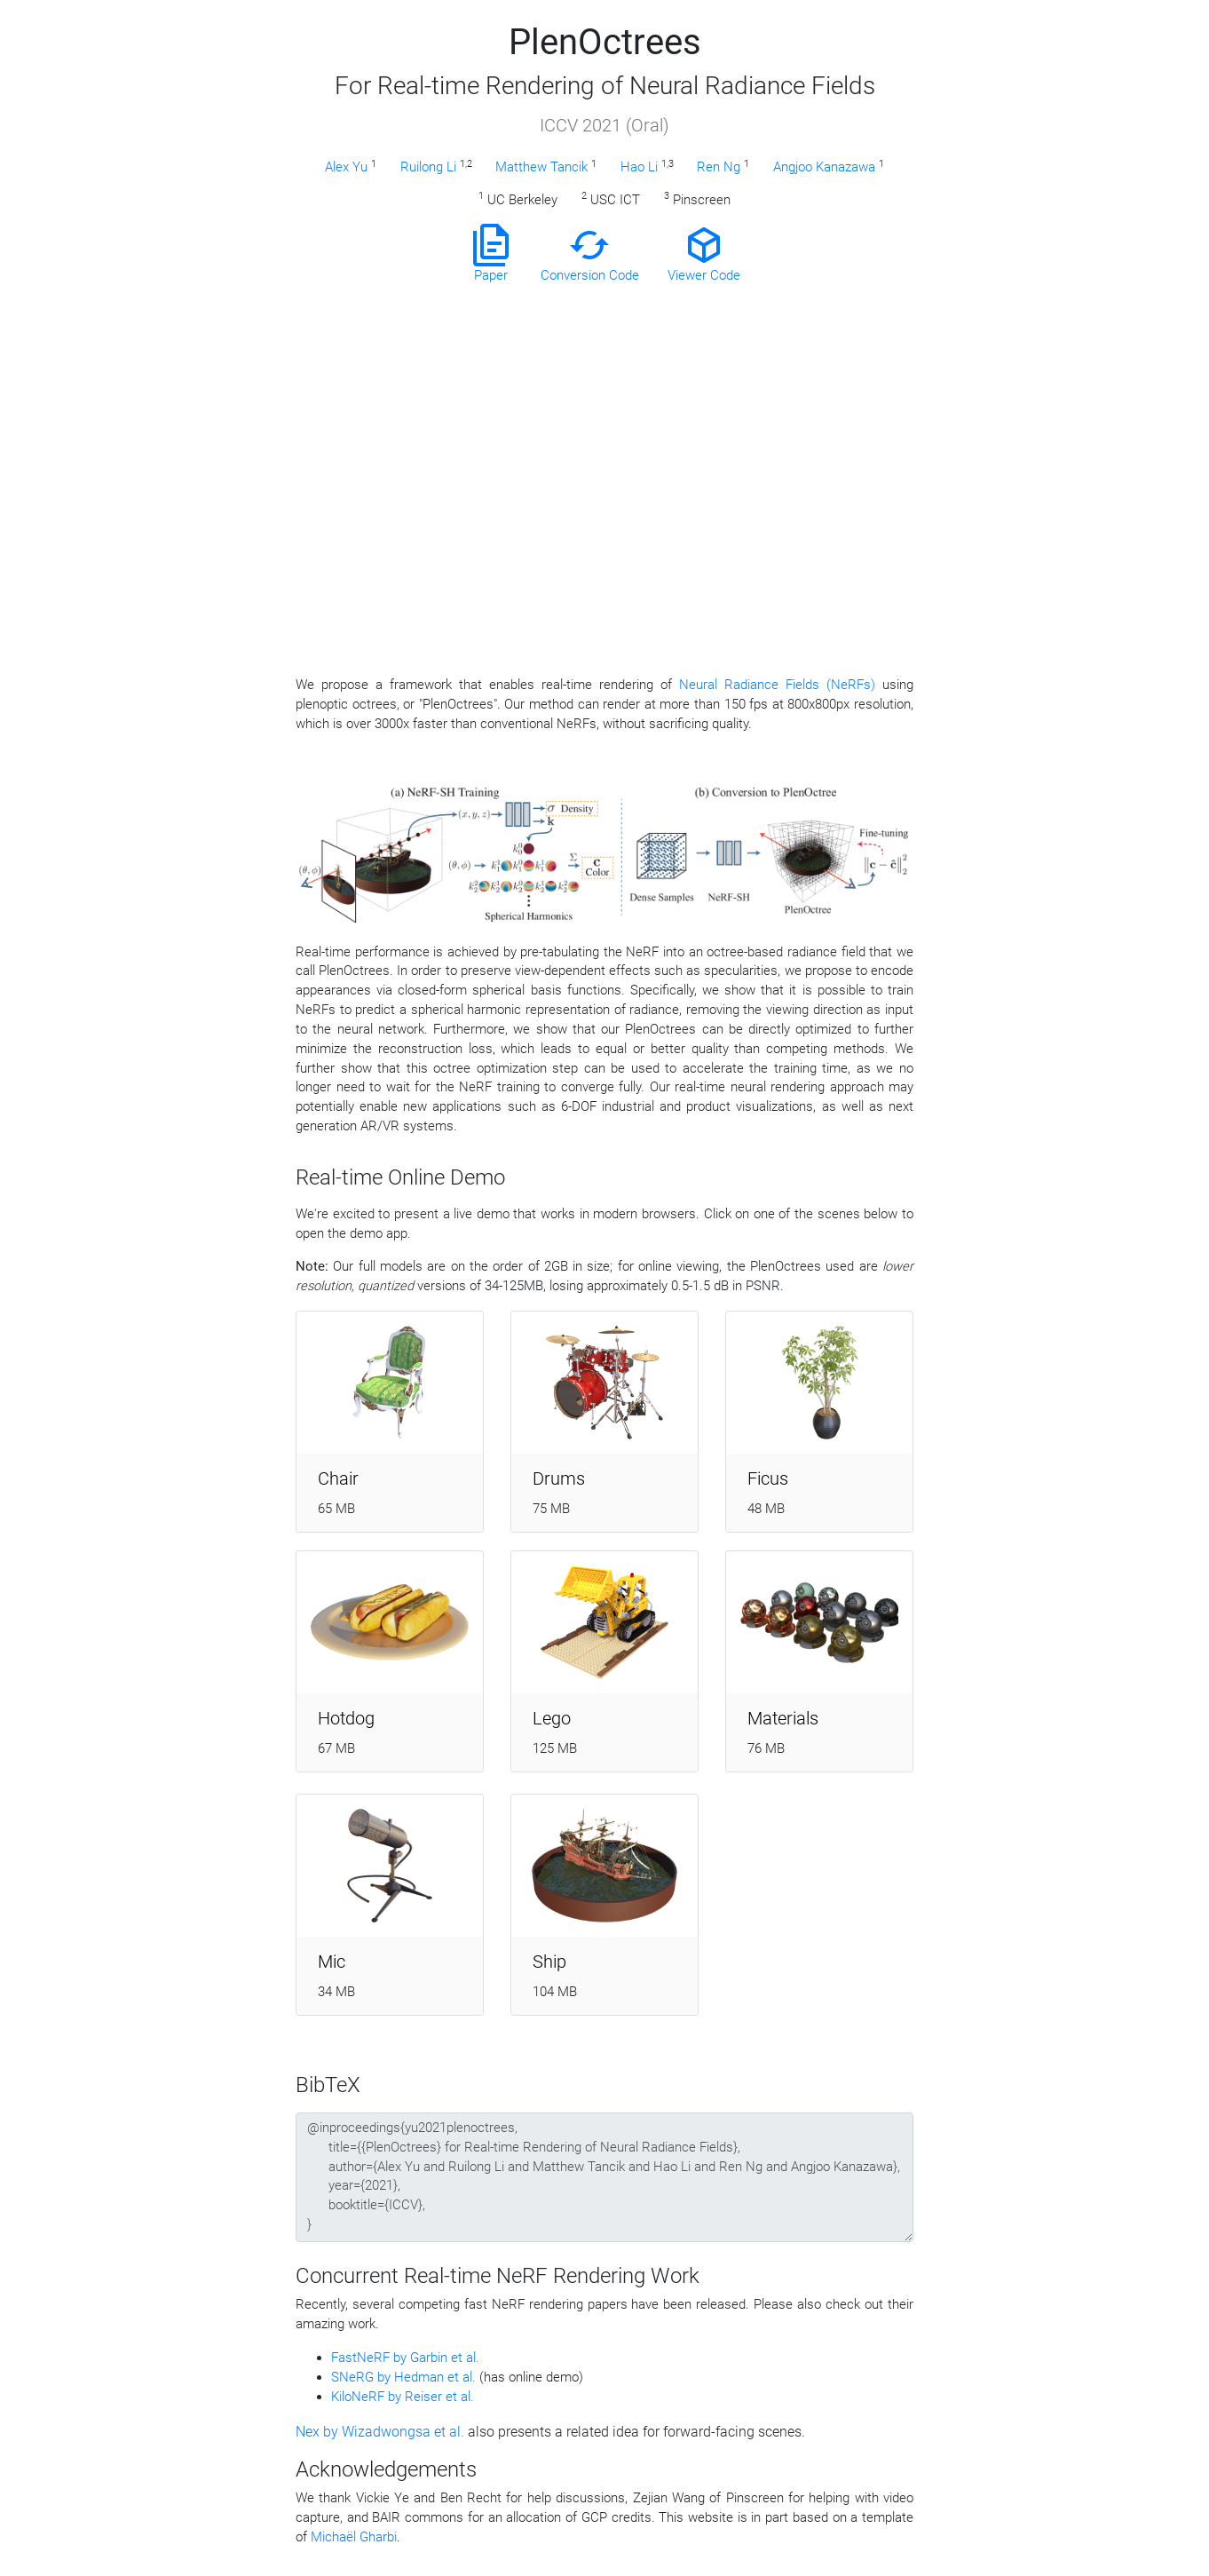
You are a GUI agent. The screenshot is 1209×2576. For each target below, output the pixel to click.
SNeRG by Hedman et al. (405, 2377)
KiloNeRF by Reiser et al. (402, 2397)
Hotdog (346, 1718)
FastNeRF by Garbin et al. (405, 2358)
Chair (338, 1478)
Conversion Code (590, 253)
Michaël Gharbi (354, 2537)
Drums (559, 1478)
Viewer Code (704, 253)
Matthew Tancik (541, 167)
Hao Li (639, 167)
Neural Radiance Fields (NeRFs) (777, 685)
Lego (552, 1718)
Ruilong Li (428, 167)
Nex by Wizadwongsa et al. (382, 2431)
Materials (782, 1718)
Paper (491, 253)
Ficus (767, 1478)
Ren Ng (718, 167)
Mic (331, 1961)
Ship (549, 1961)
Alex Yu (346, 167)
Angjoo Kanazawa (824, 167)
